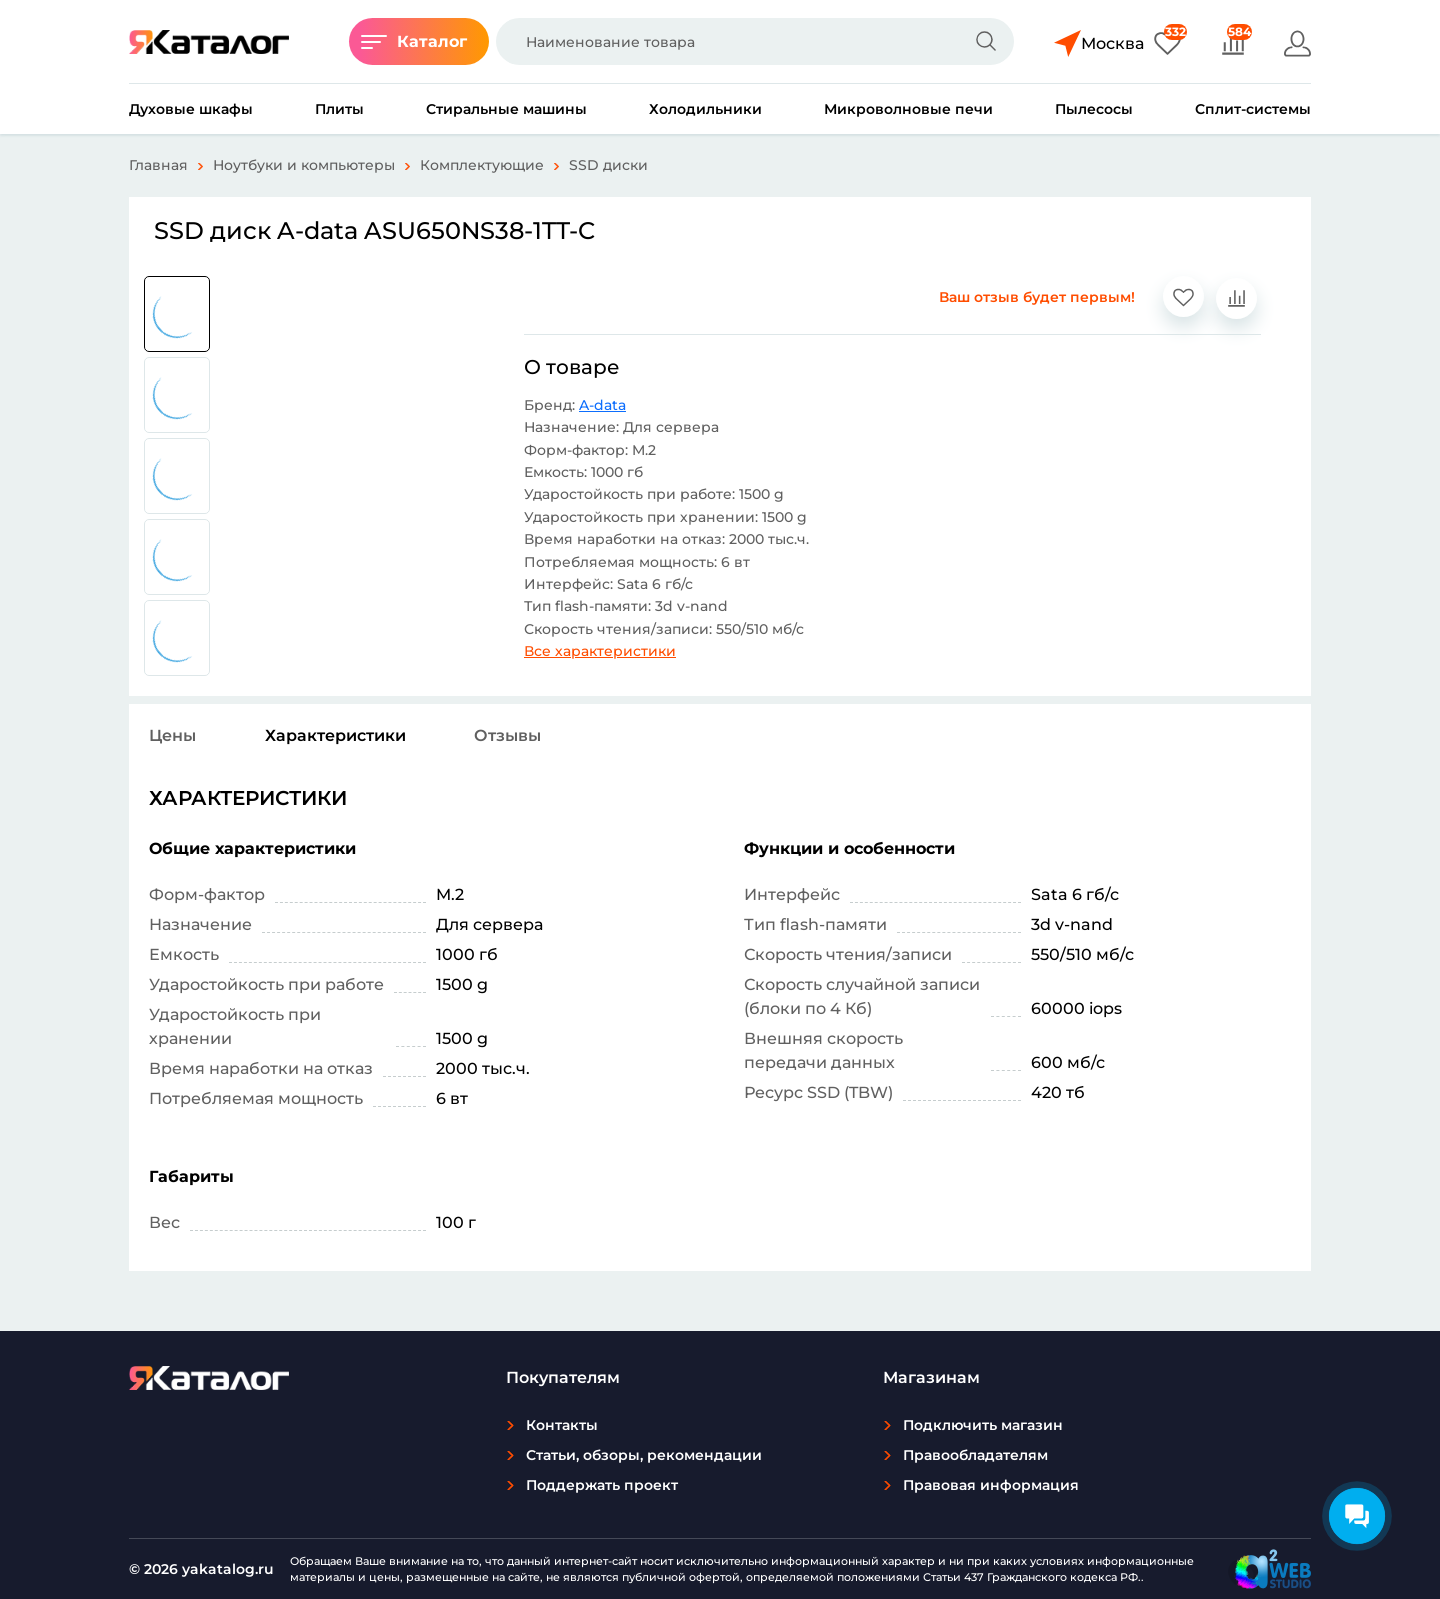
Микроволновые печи (908, 109)
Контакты (562, 1425)
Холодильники (705, 109)
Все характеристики (600, 651)
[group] (177, 314)
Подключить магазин (983, 1425)
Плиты (339, 109)
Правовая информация (991, 1485)
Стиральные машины (506, 109)
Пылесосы (1094, 109)
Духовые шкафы (191, 109)
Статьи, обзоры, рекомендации (644, 1455)
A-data (602, 405)
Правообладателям (975, 1455)
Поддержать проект (602, 1485)
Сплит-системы (1253, 109)
